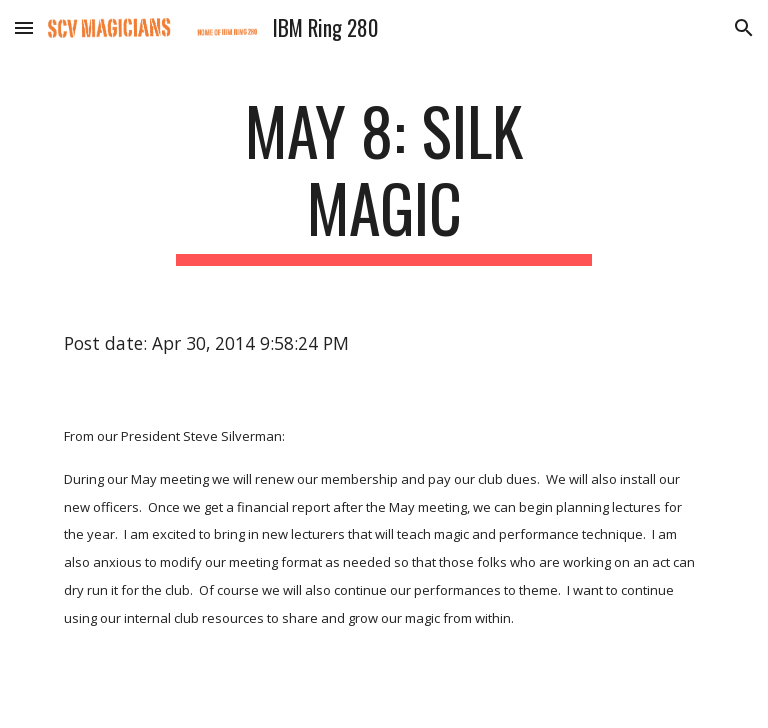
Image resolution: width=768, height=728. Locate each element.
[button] (24, 27)
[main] (383, 179)
